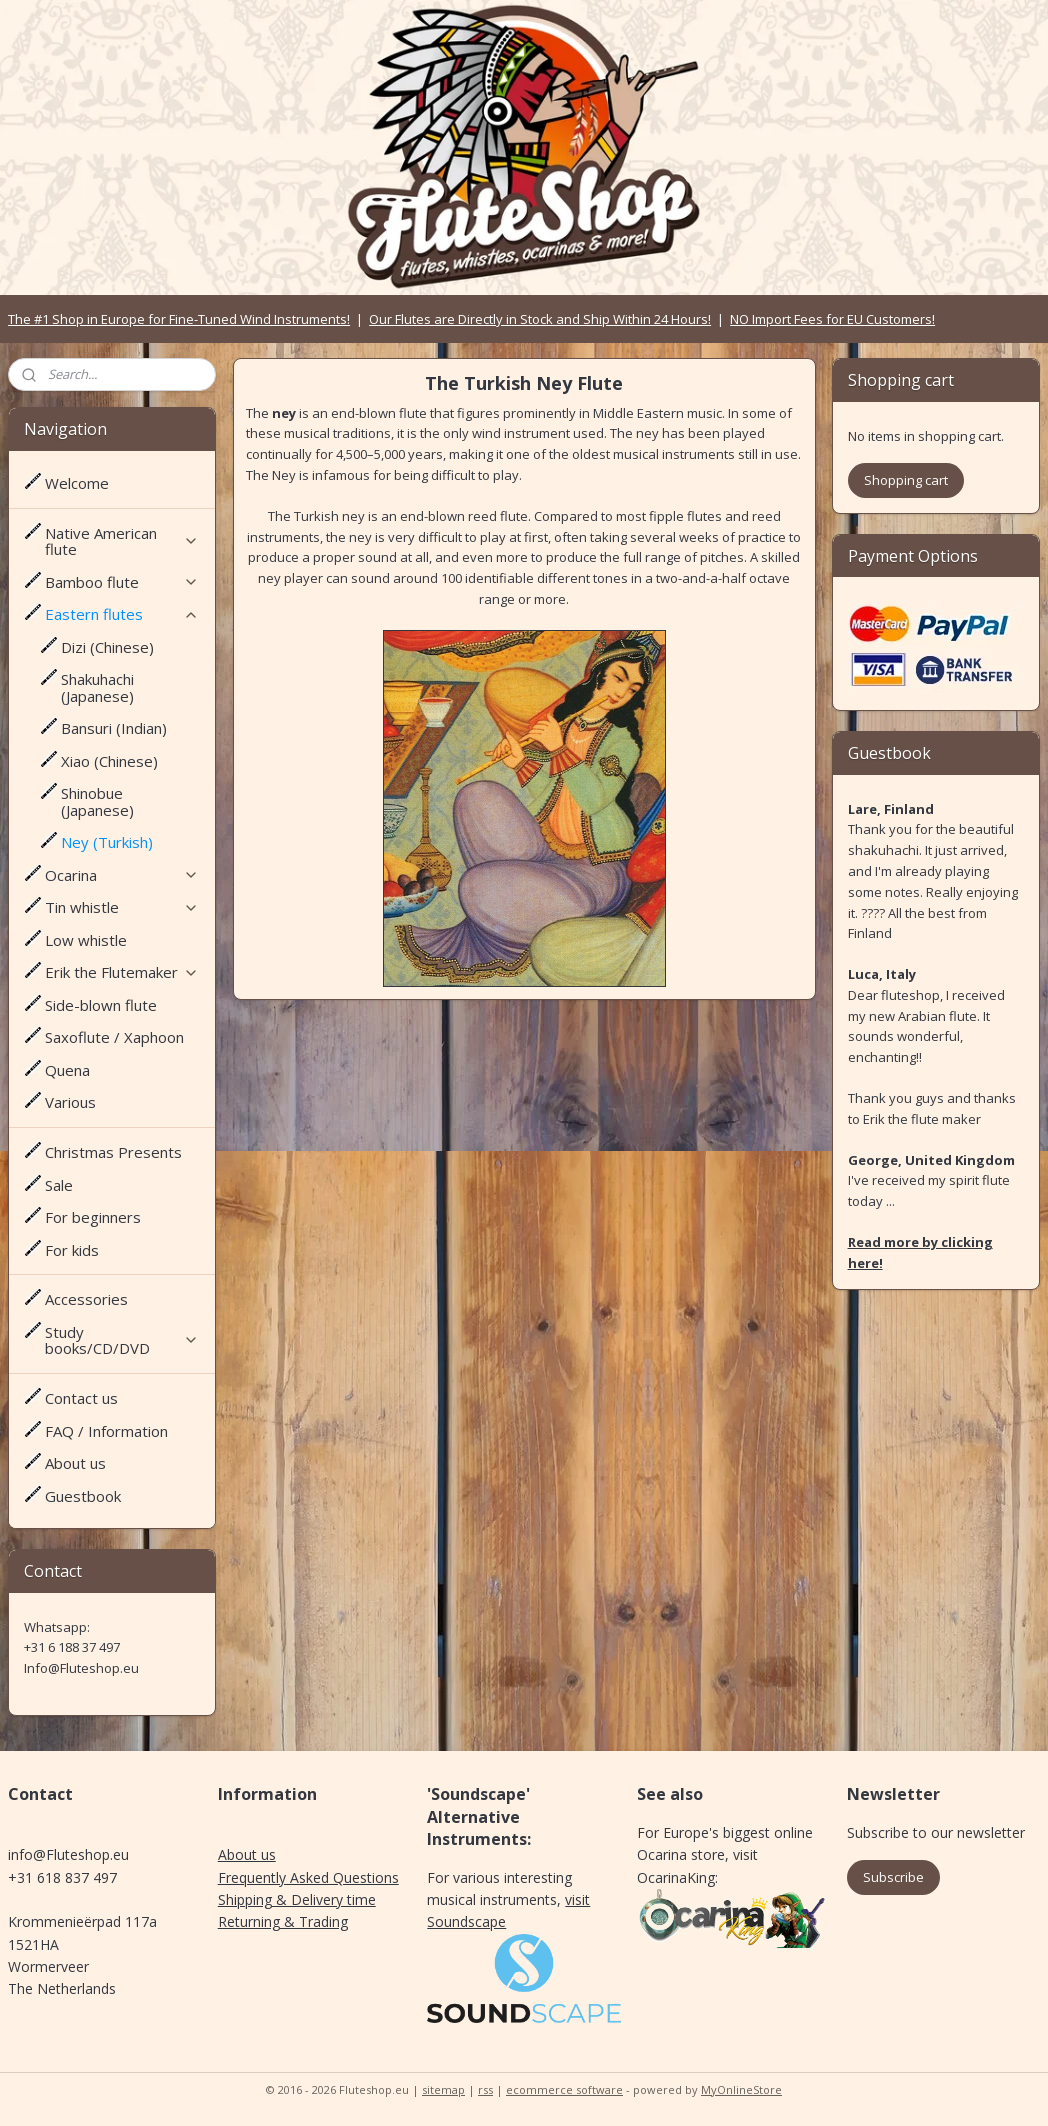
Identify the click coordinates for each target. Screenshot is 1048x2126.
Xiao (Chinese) (109, 761)
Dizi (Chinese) (107, 647)
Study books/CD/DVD (122, 1340)
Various (70, 1102)
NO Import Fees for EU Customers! (832, 319)
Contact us (81, 1398)
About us (75, 1463)
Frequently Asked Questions (308, 1877)
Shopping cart (906, 480)
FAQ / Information (106, 1431)
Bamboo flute (122, 582)
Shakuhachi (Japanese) (97, 687)
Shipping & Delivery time (297, 1899)
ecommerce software (564, 2089)
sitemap (443, 2089)
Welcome (77, 483)
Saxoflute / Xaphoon (114, 1037)
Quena (67, 1070)
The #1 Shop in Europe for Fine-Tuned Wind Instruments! (179, 319)
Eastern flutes (122, 614)
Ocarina (122, 875)
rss (485, 2089)
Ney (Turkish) (107, 842)
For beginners (93, 1217)
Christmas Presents (113, 1152)
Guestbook (83, 1496)
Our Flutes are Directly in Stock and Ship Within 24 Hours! (540, 319)
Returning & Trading (283, 1921)
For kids (72, 1250)
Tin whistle (122, 907)
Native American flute (122, 541)
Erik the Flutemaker (122, 972)
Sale (59, 1185)
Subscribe (893, 1877)
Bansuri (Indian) (114, 728)
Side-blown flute (101, 1005)
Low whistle (86, 940)
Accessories (86, 1299)
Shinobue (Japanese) (97, 801)
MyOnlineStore (741, 2089)
